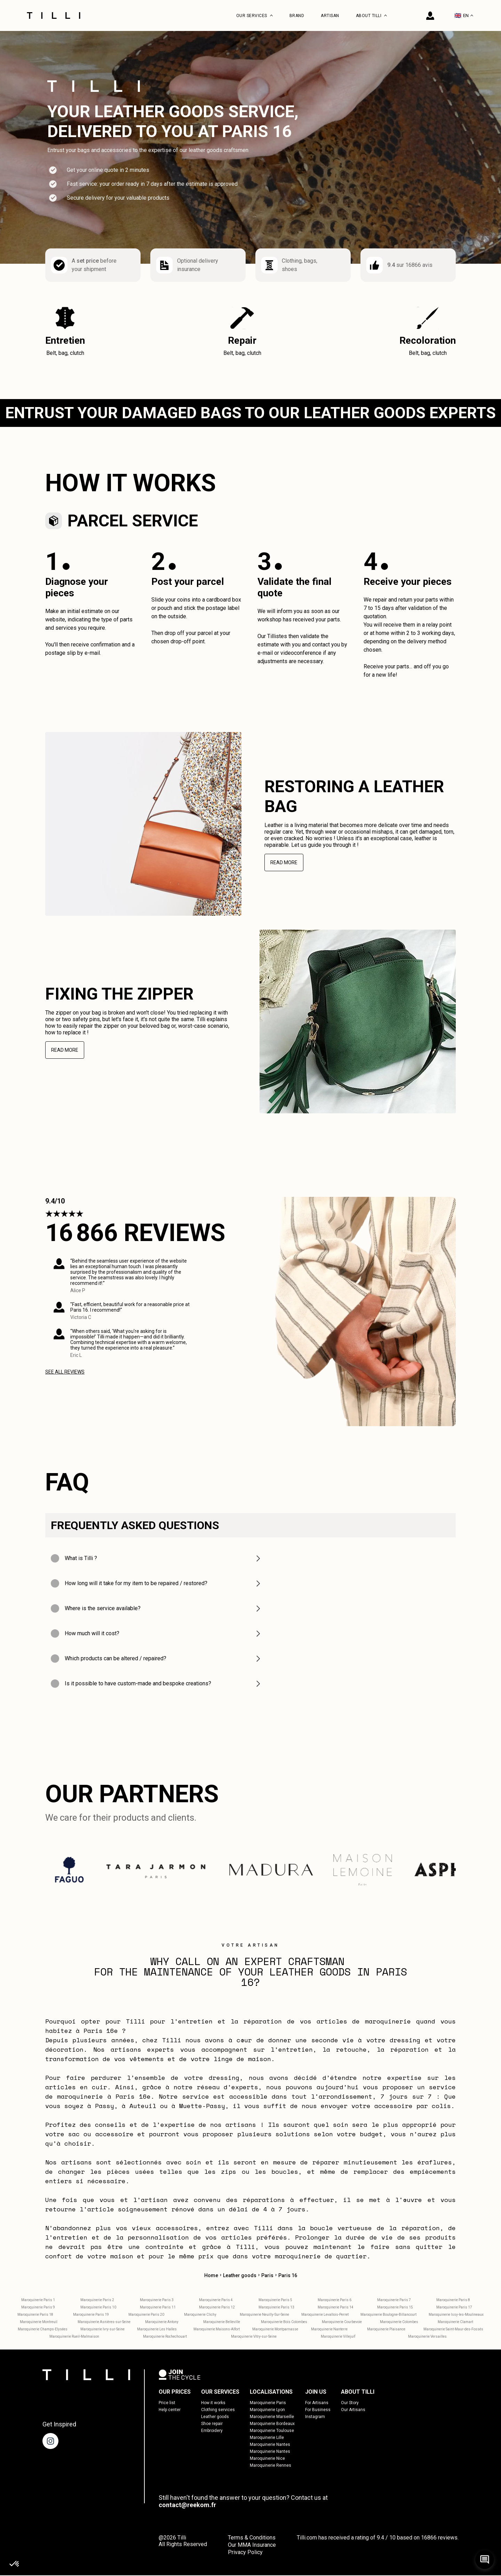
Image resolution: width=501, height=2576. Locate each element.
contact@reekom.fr (187, 2505)
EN (463, 15)
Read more (283, 863)
